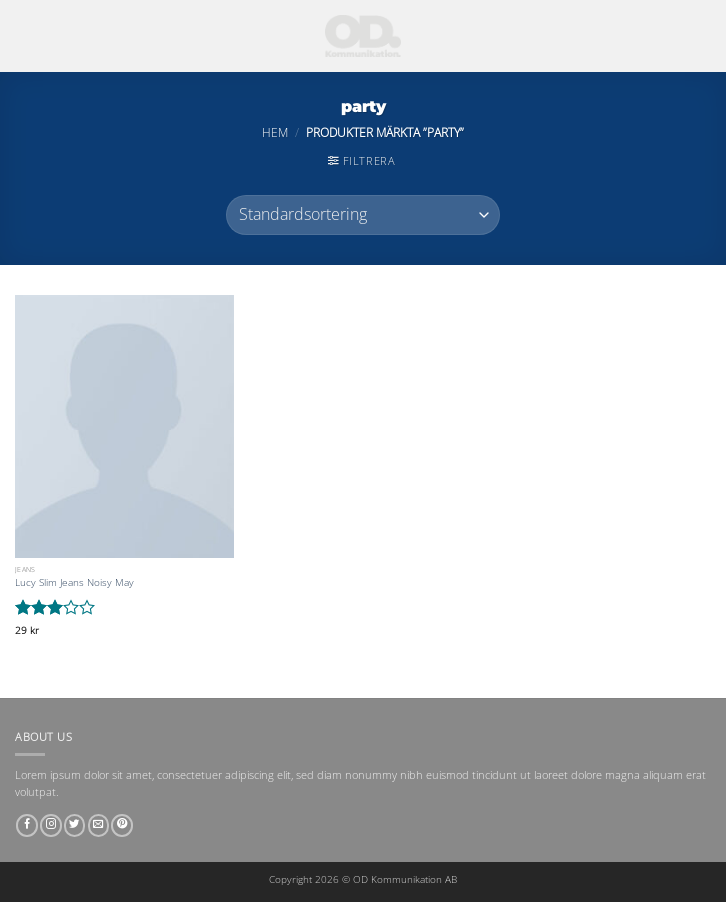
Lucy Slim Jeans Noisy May (74, 583)
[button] (361, 161)
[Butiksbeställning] (362, 215)
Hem (275, 132)
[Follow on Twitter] (75, 825)
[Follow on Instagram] (51, 825)
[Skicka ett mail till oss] (99, 825)
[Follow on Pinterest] (122, 825)
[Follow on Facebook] (27, 825)
